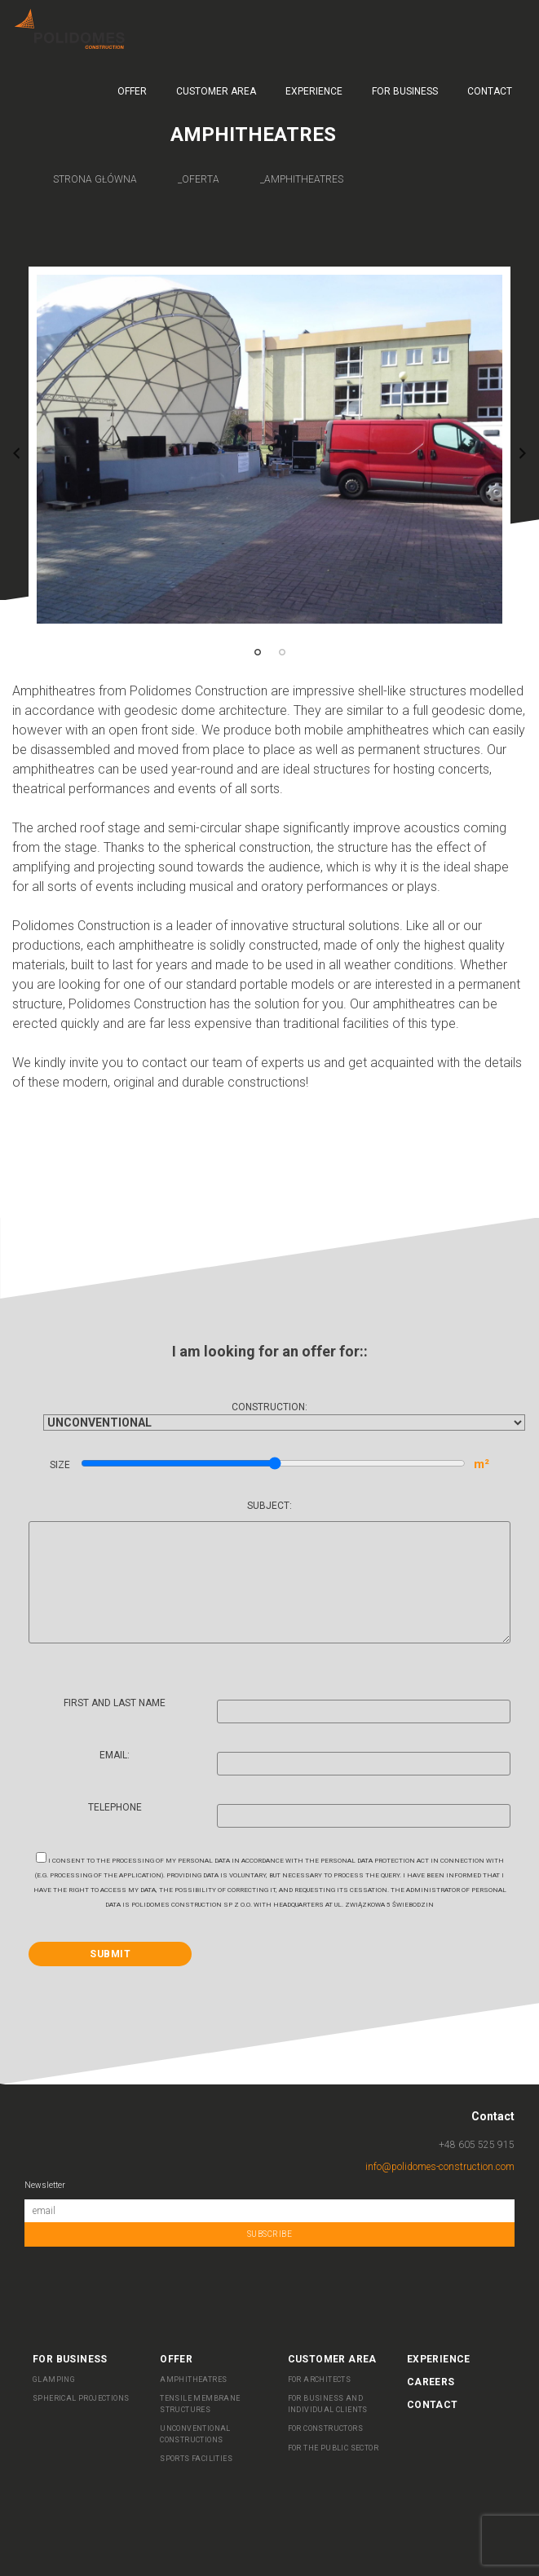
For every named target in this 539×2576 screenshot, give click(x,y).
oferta (200, 179)
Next (523, 453)
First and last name (287, 1709)
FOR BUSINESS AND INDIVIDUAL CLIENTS (328, 2404)
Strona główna (95, 179)
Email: (304, 1761)
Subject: (269, 1573)
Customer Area (216, 91)
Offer (132, 91)
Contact (489, 91)
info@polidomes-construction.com (440, 2166)
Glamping (54, 2379)
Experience (313, 91)
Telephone (299, 1814)
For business (405, 91)
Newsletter (44, 2185)
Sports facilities (196, 2459)
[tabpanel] (269, 449)
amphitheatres (303, 179)
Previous (16, 453)
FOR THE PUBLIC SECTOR (333, 2448)
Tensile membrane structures (200, 2404)
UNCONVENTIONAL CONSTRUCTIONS (195, 2434)
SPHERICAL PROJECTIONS (81, 2398)
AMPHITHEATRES (193, 2379)
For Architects (319, 2379)
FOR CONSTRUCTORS (325, 2428)
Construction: (269, 1415)
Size (270, 1464)
